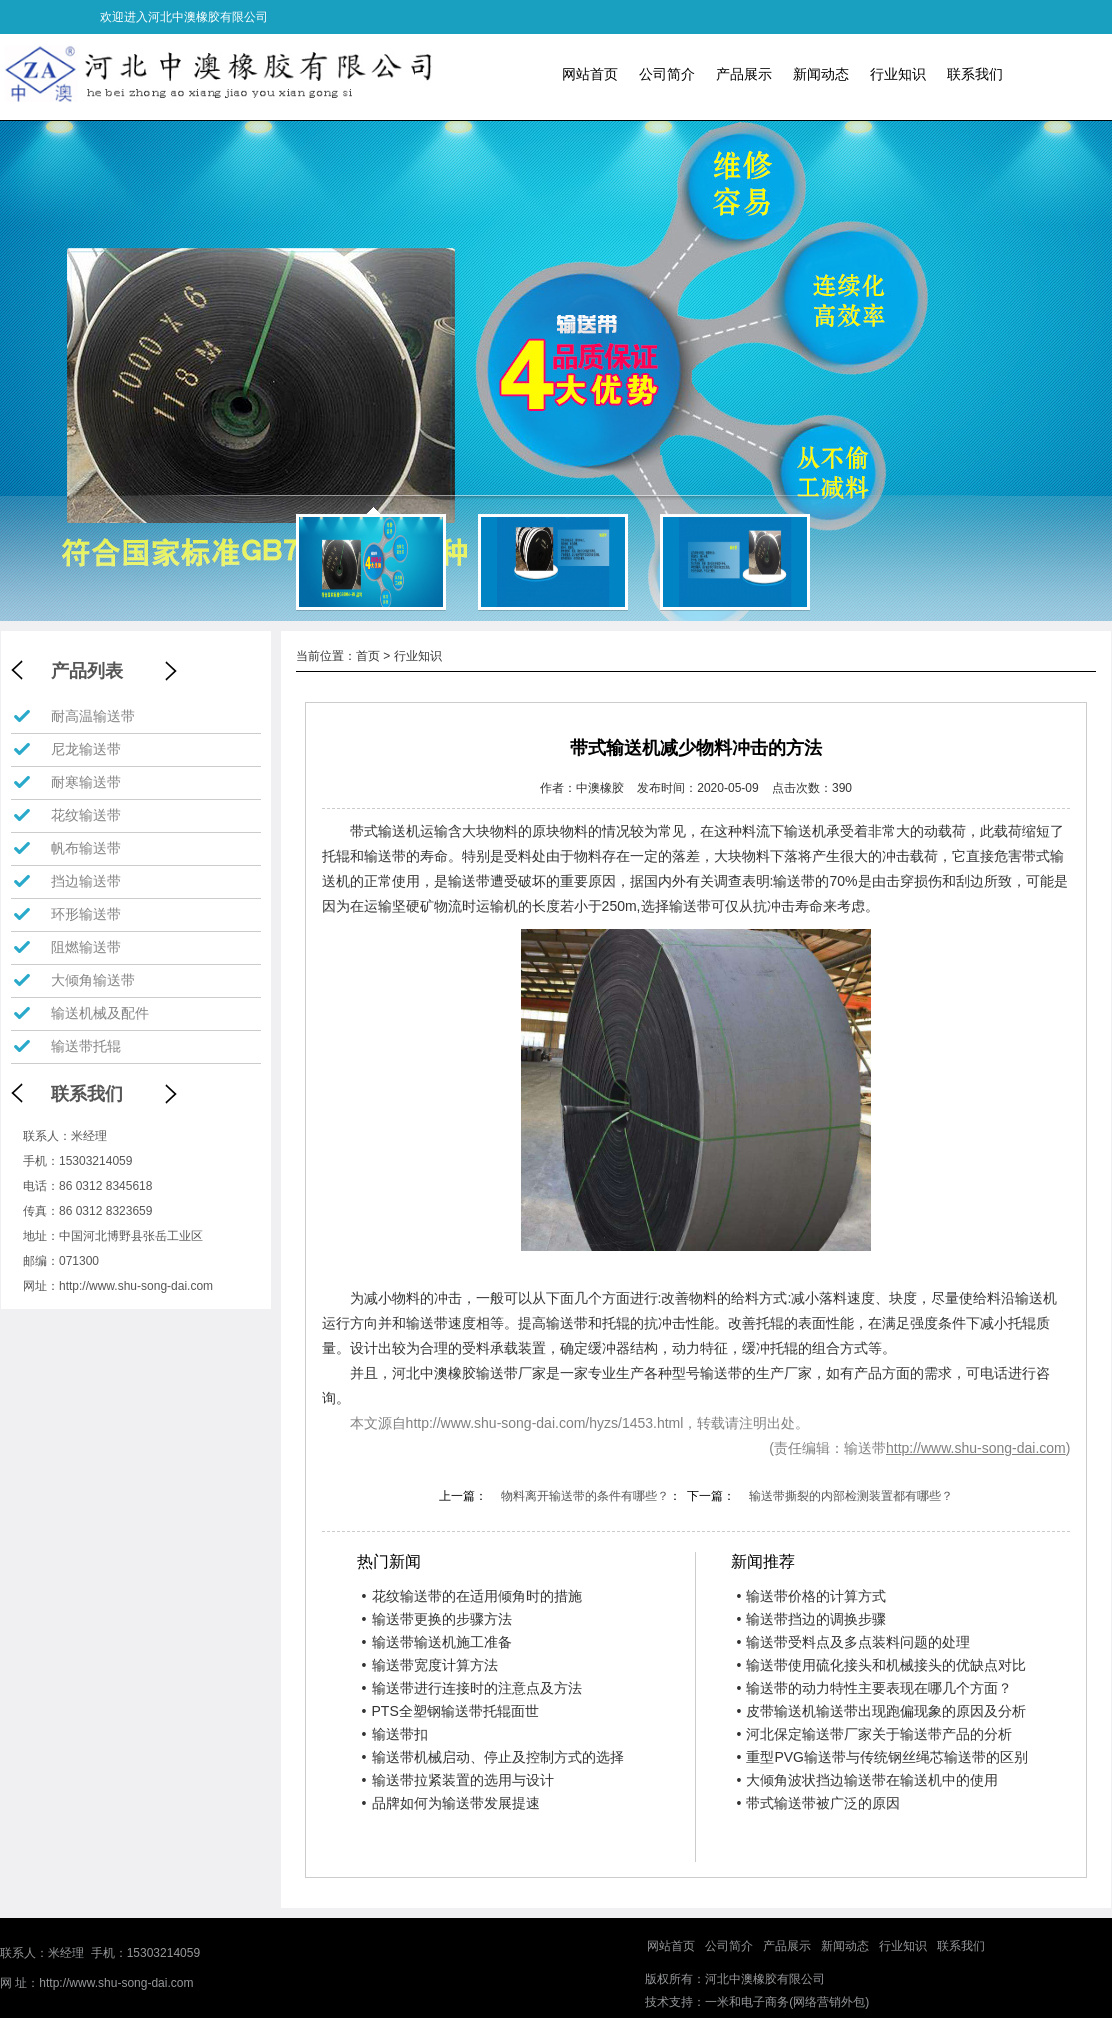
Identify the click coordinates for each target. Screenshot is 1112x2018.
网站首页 (590, 74)
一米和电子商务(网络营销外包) (787, 2002)
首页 (368, 656)
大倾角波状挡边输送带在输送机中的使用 (867, 1780)
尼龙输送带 (86, 749)
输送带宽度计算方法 (430, 1665)
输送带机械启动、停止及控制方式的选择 (493, 1757)
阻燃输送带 (86, 947)
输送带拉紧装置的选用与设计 (458, 1780)
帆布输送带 (86, 848)
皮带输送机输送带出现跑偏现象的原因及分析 (881, 1711)
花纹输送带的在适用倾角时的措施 (472, 1596)
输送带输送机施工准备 (437, 1642)
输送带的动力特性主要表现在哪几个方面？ (874, 1688)
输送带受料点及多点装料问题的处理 (853, 1642)
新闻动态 (821, 74)
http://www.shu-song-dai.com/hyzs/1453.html (545, 1423)
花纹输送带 (86, 815)
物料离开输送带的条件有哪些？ (585, 1496)
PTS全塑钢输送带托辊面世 (450, 1711)
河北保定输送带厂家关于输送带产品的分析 (874, 1734)
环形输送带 (86, 914)
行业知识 (898, 74)
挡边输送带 (86, 881)
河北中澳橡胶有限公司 (765, 1979)
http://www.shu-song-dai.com (136, 1286)
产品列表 (87, 671)
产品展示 (744, 74)
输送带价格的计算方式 (811, 1596)
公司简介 (667, 74)
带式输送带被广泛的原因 (818, 1803)
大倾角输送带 (93, 980)
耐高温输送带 (93, 716)
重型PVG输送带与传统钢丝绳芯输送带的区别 (881, 1757)
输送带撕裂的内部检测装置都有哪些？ (851, 1496)
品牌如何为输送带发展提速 (451, 1803)
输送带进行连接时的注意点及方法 (472, 1688)
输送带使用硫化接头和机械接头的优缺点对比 (881, 1665)
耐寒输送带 (86, 782)
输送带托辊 (86, 1046)
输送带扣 (395, 1734)
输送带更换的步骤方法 (437, 1619)
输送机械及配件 (100, 1013)
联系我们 (975, 74)
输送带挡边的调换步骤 (811, 1619)
